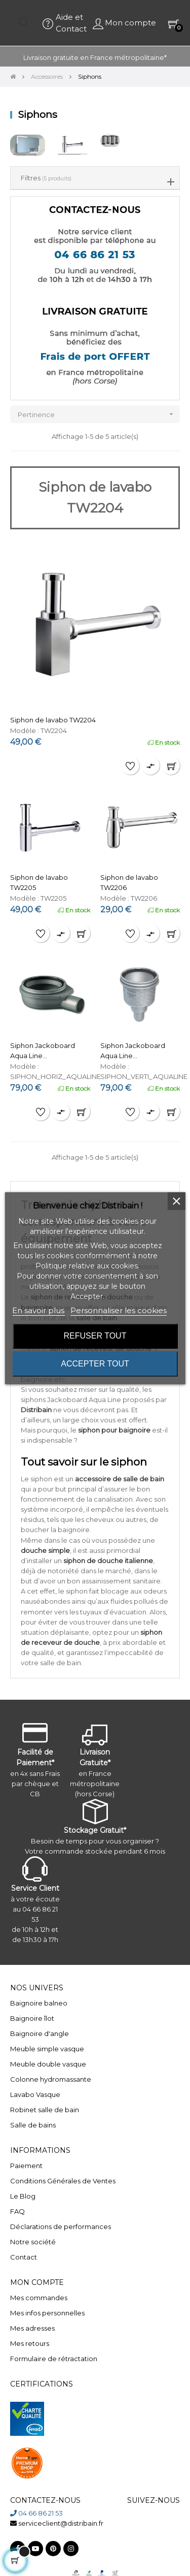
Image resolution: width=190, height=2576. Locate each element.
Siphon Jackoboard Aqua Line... (42, 1050)
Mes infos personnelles (47, 2313)
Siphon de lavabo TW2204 (53, 720)
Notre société (33, 2242)
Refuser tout (95, 1335)
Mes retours (29, 2343)
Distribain (36, 1410)
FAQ (17, 2211)
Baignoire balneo (38, 2003)
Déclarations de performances (60, 2226)
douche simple (45, 1550)
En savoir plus (38, 1310)
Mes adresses (32, 2328)
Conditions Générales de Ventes (63, 2181)
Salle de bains (33, 2125)
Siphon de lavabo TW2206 (129, 882)
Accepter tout (95, 1363)
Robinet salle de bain (44, 2110)
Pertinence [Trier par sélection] (99, 414)
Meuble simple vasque (47, 2049)
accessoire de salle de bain (119, 1479)
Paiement (26, 2165)
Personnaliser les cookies (118, 1310)
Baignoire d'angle (39, 2033)
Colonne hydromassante (50, 2079)
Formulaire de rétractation (53, 2359)
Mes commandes (38, 2298)
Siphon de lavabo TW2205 (39, 882)
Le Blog (22, 2196)
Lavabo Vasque (35, 2094)
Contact (23, 2257)
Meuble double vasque (48, 2064)
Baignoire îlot (32, 2018)
